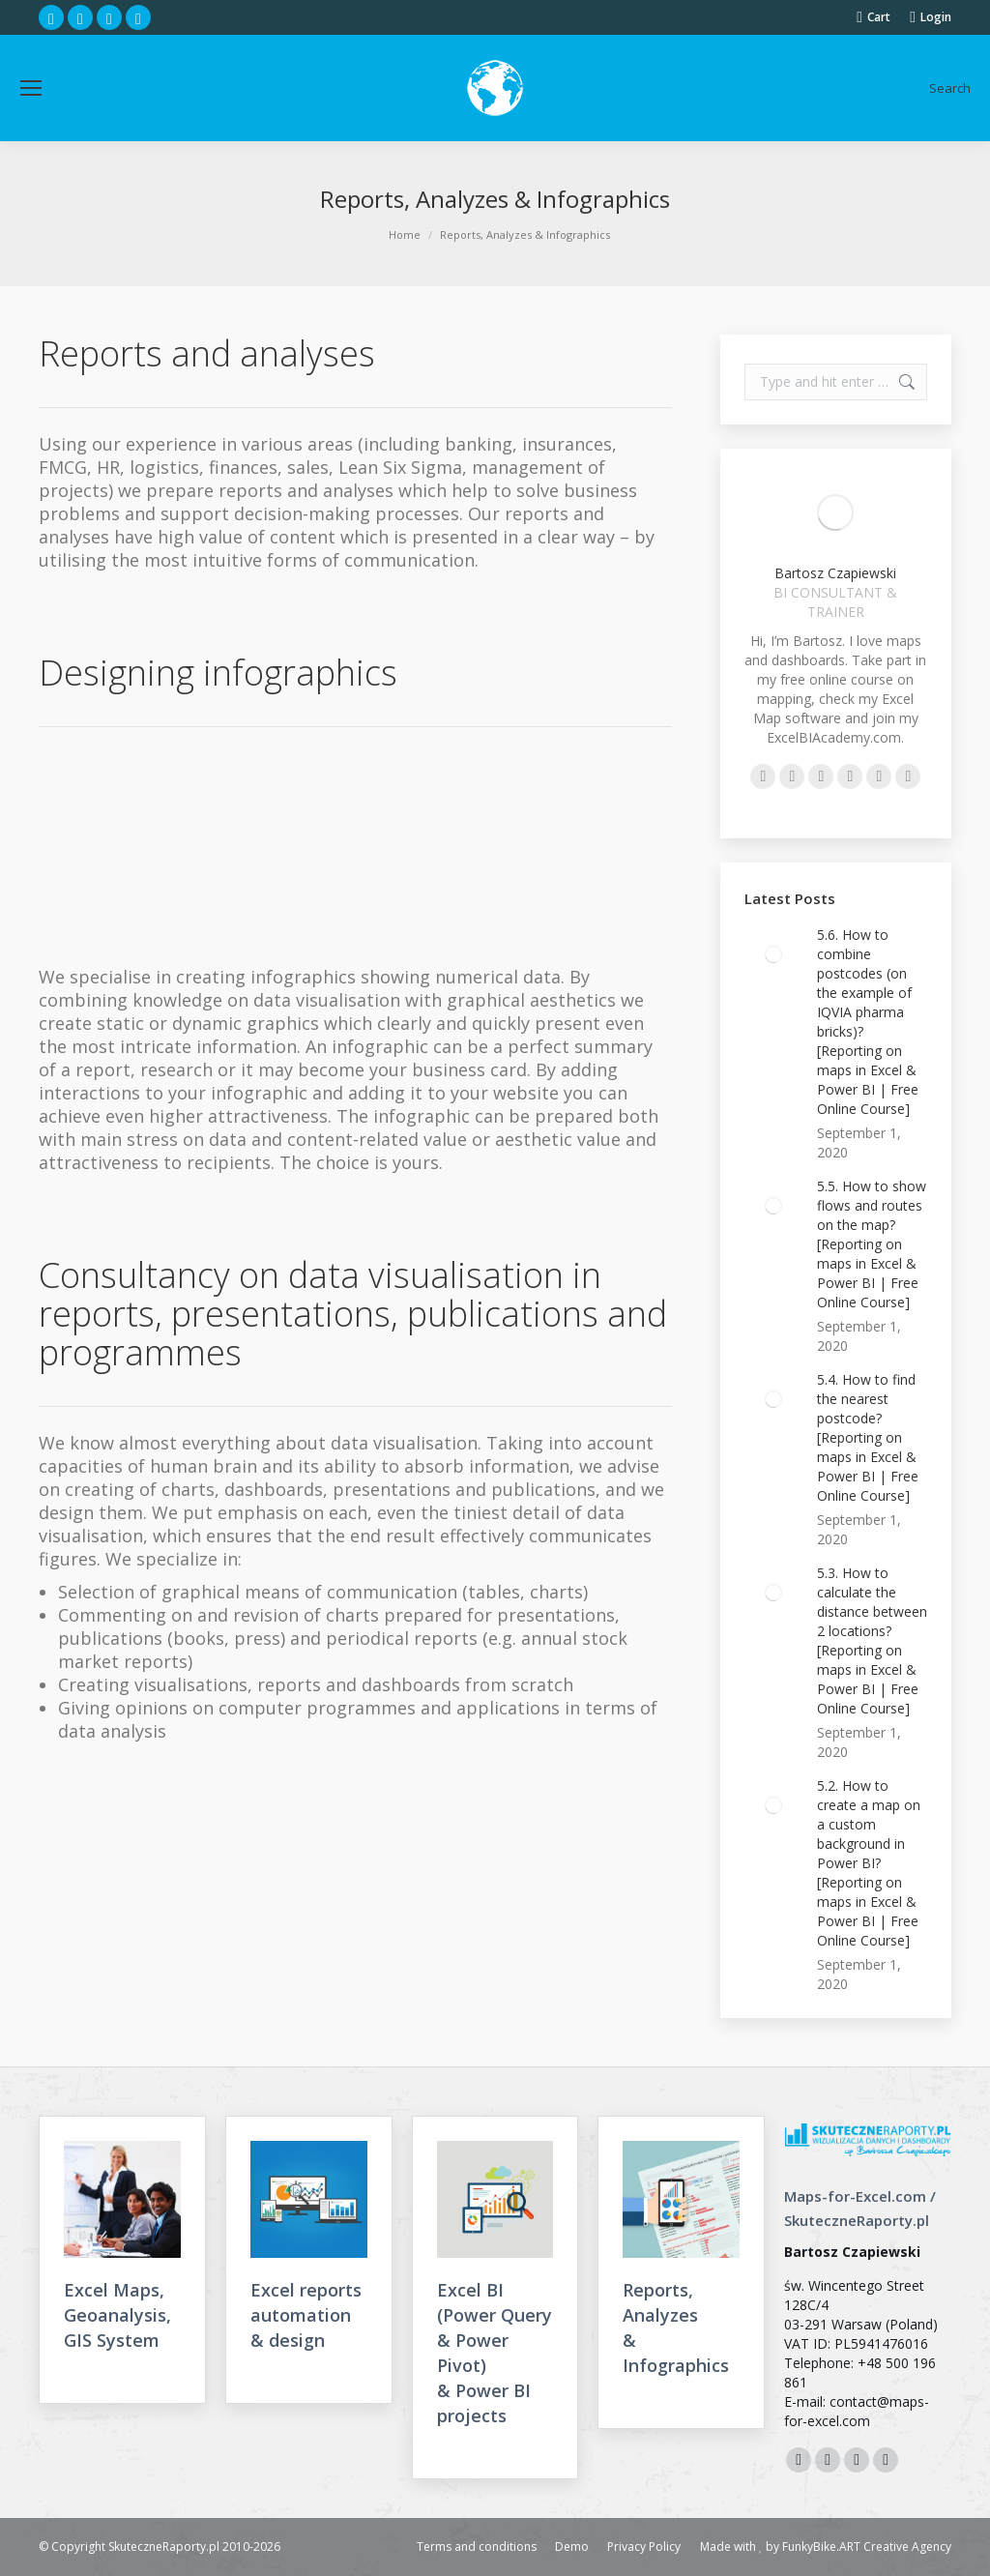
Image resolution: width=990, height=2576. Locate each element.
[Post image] (773, 954)
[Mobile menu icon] (31, 88)
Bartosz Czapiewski (835, 573)
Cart (873, 17)
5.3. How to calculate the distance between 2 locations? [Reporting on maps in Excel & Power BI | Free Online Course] (872, 1640)
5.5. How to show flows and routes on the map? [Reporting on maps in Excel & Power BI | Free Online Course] (871, 1244)
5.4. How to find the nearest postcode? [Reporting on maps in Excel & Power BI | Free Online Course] (867, 1437)
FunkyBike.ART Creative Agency (866, 2546)
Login (930, 17)
